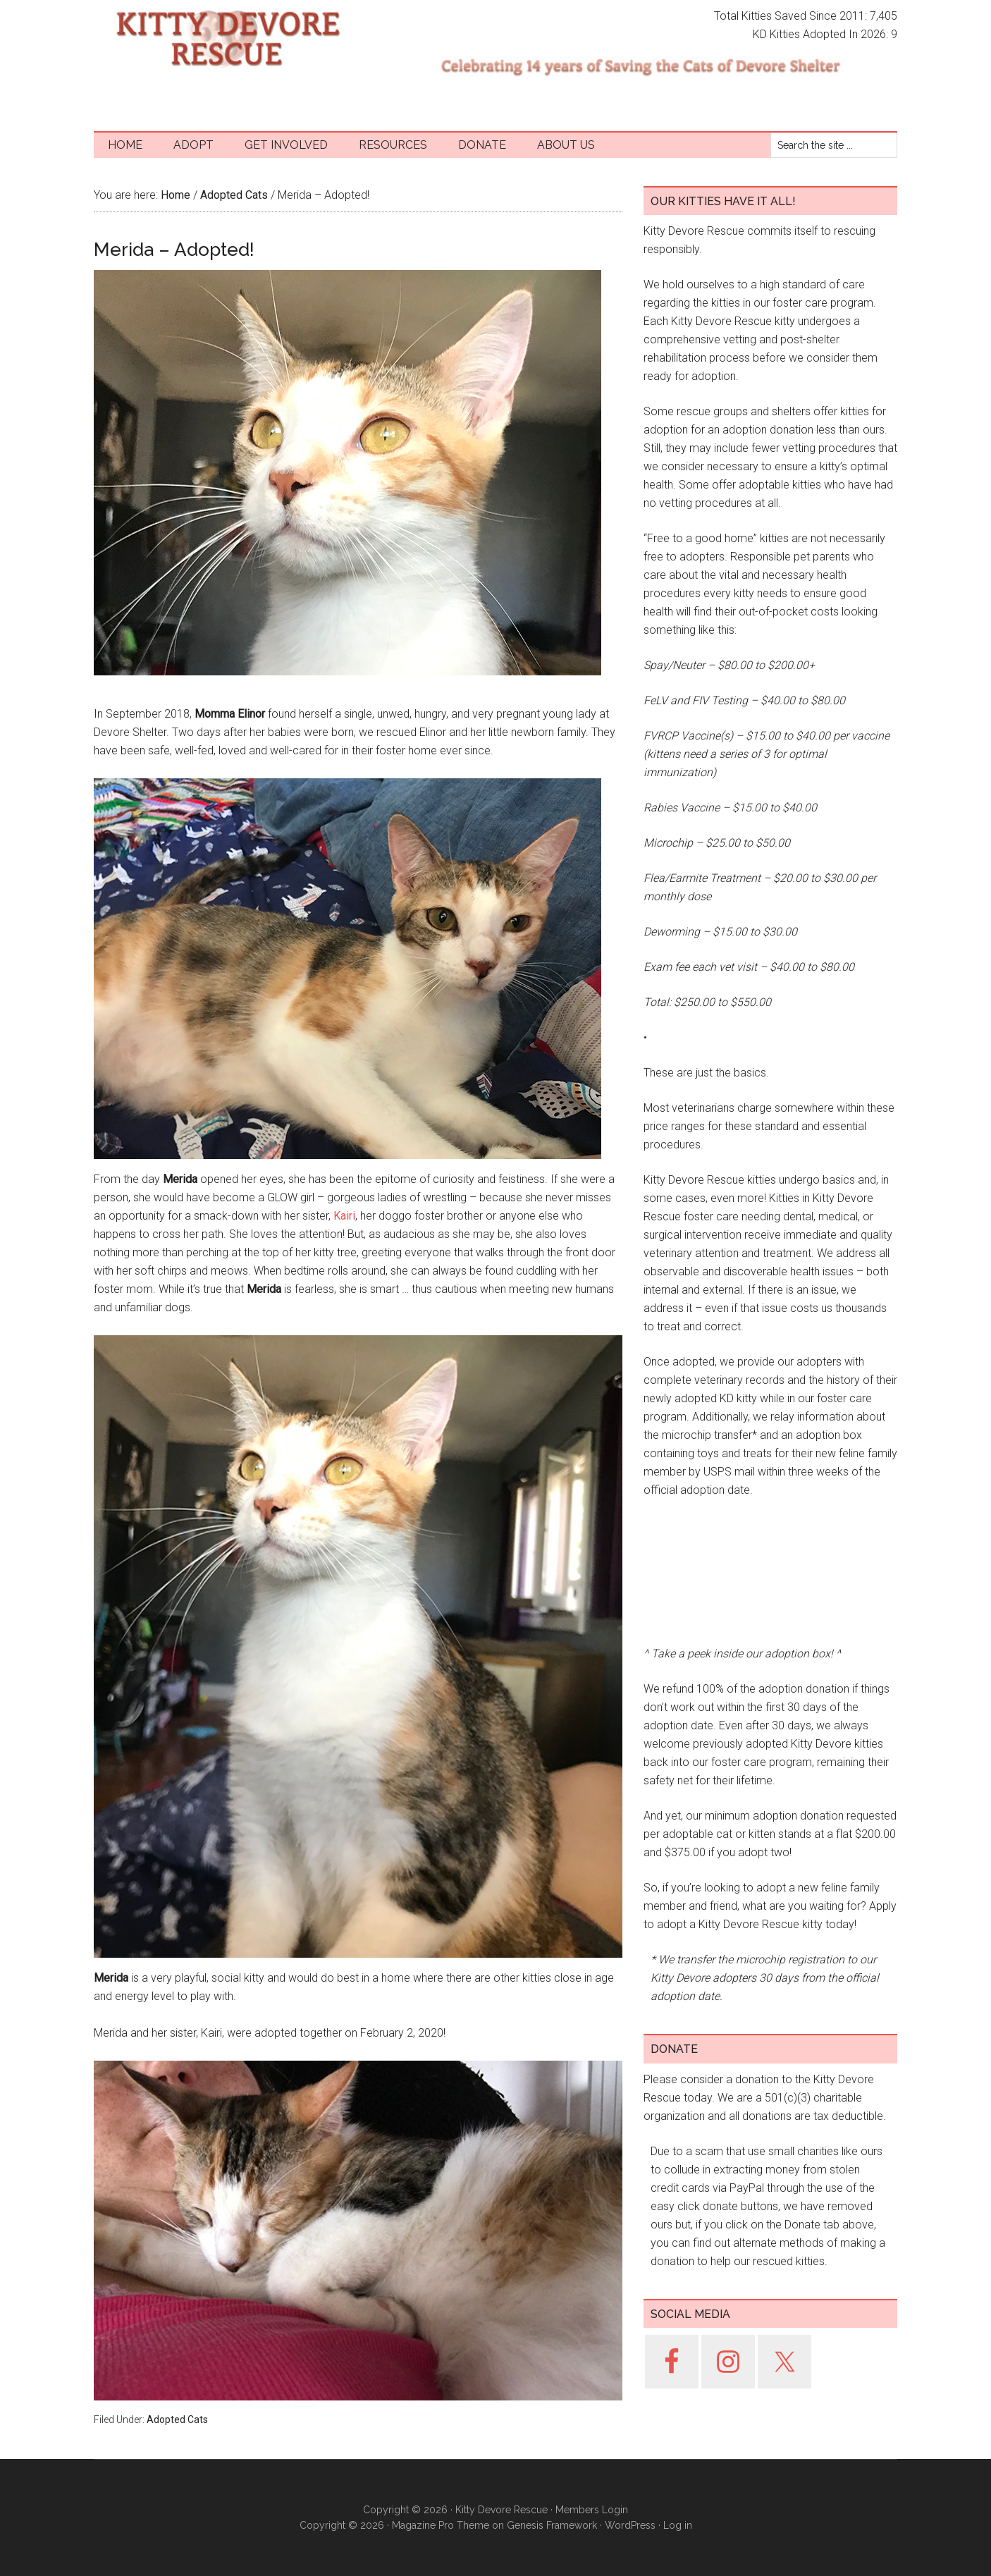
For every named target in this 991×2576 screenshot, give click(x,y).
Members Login (591, 2509)
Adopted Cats (177, 2419)
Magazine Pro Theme (440, 2525)
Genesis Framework (552, 2525)
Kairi (344, 1215)
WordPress (630, 2525)
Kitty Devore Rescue (228, 38)
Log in (677, 2525)
